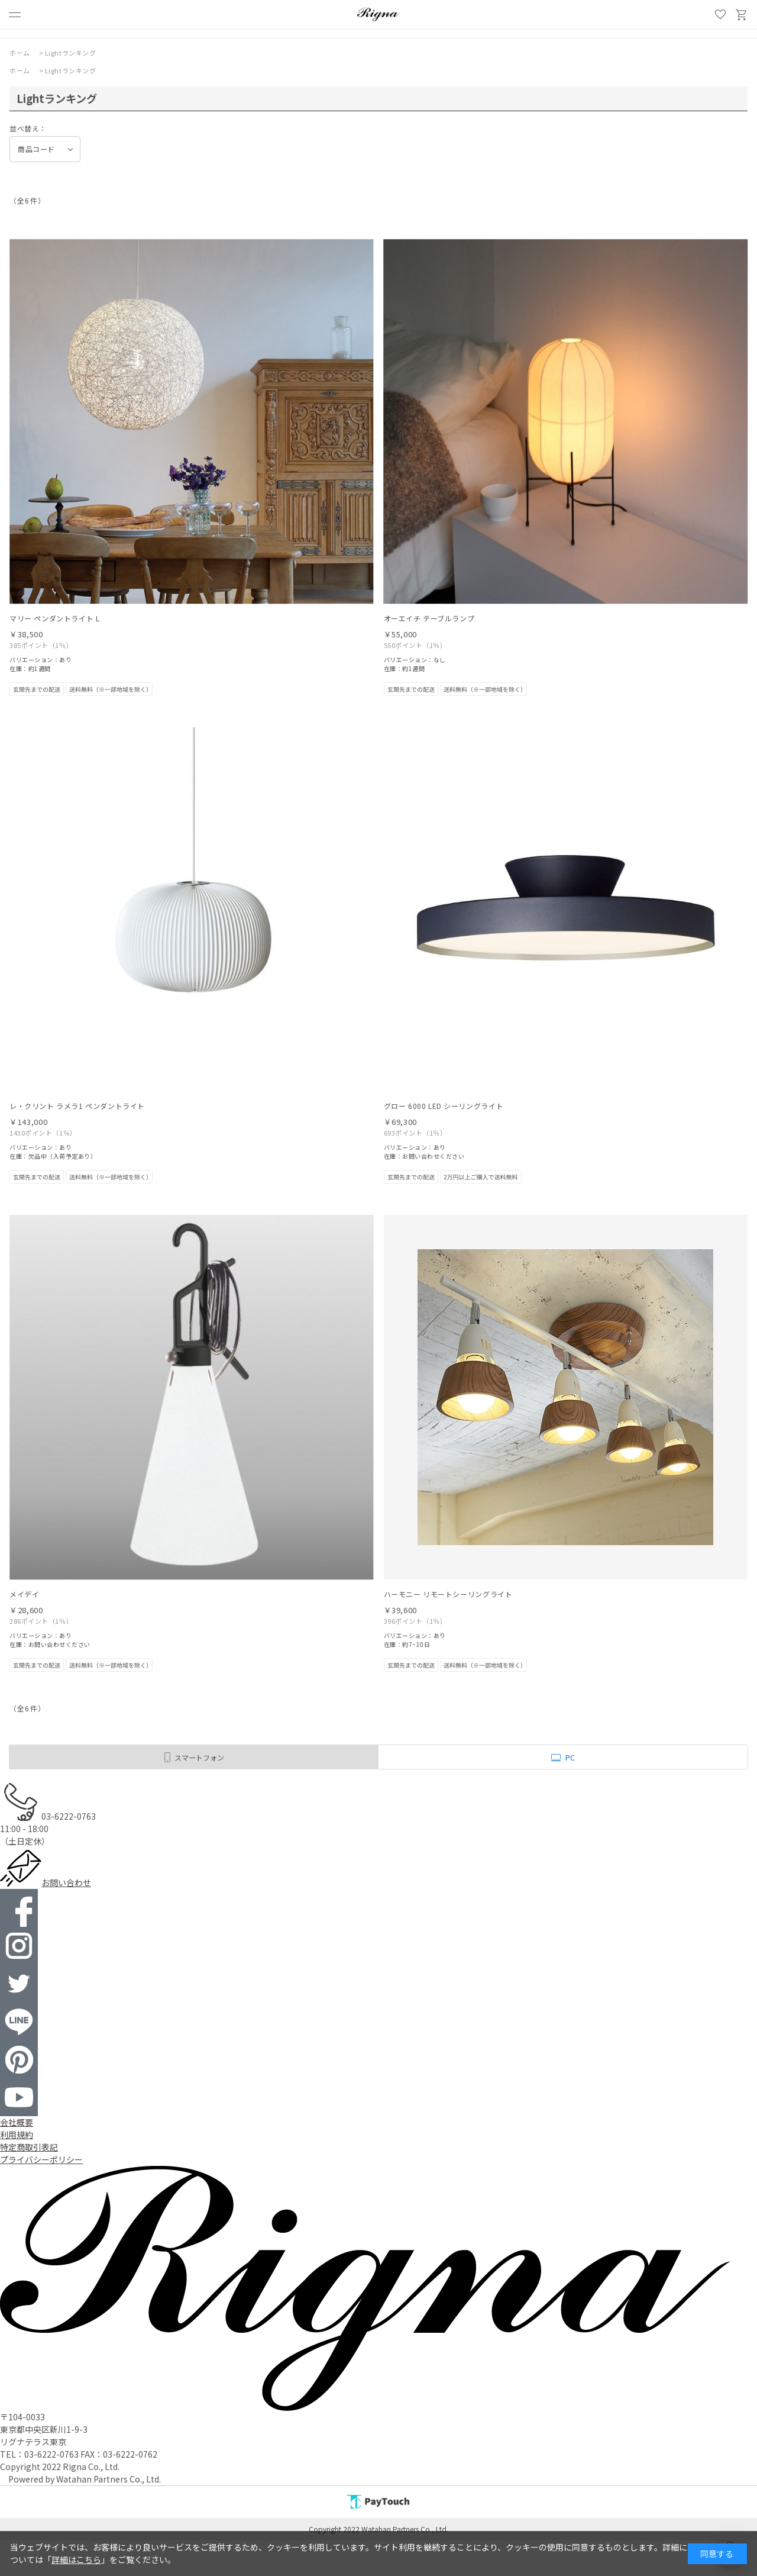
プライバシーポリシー (41, 2159)
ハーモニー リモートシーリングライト (448, 1594)
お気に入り (720, 15)
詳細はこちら (76, 2559)
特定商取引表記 (29, 2147)
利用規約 (16, 2134)
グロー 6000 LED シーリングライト (444, 1106)
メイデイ (24, 1594)
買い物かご (741, 15)
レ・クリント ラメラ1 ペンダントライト (77, 1106)
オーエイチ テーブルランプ (429, 618)
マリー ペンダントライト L (54, 618)
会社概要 (16, 2122)
